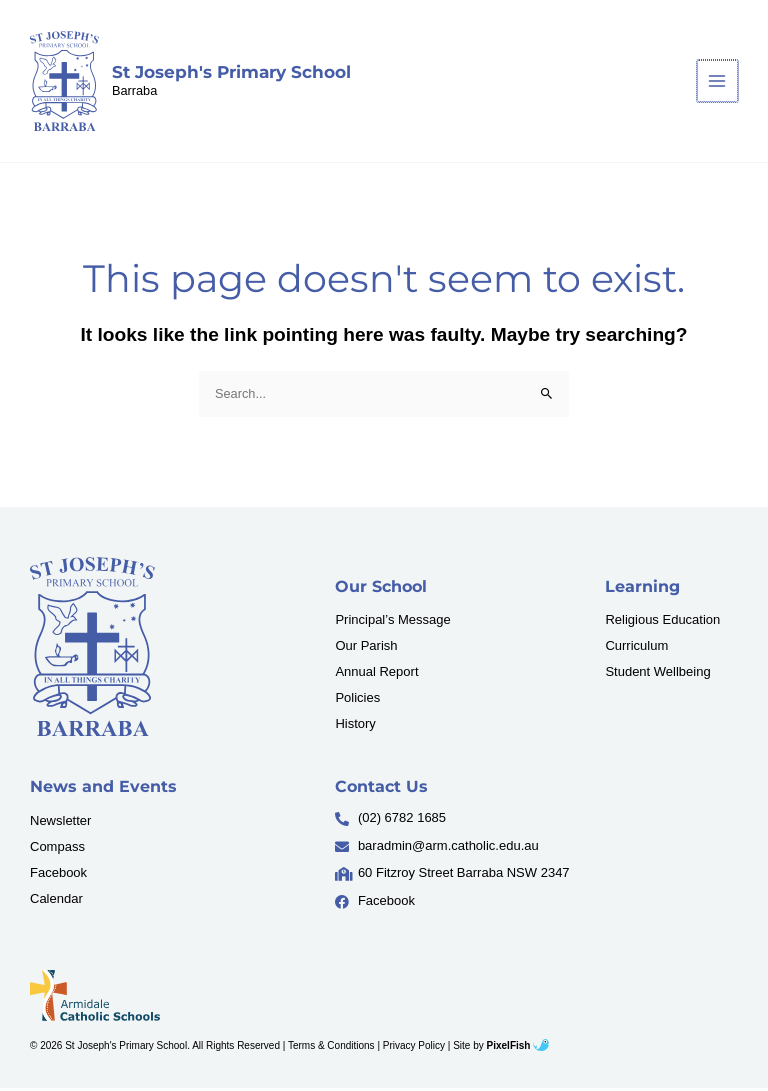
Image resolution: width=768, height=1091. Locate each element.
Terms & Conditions (331, 1047)
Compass (57, 848)
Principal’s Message (392, 622)
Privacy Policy (414, 1047)
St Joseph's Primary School (232, 73)
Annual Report (376, 674)
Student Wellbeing (657, 674)
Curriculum (636, 648)
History (355, 726)
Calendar (56, 900)
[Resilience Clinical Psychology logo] (92, 648)
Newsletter (60, 822)
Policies (357, 700)
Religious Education (662, 622)
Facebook (58, 874)
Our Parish (366, 648)
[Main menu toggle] (718, 82)
